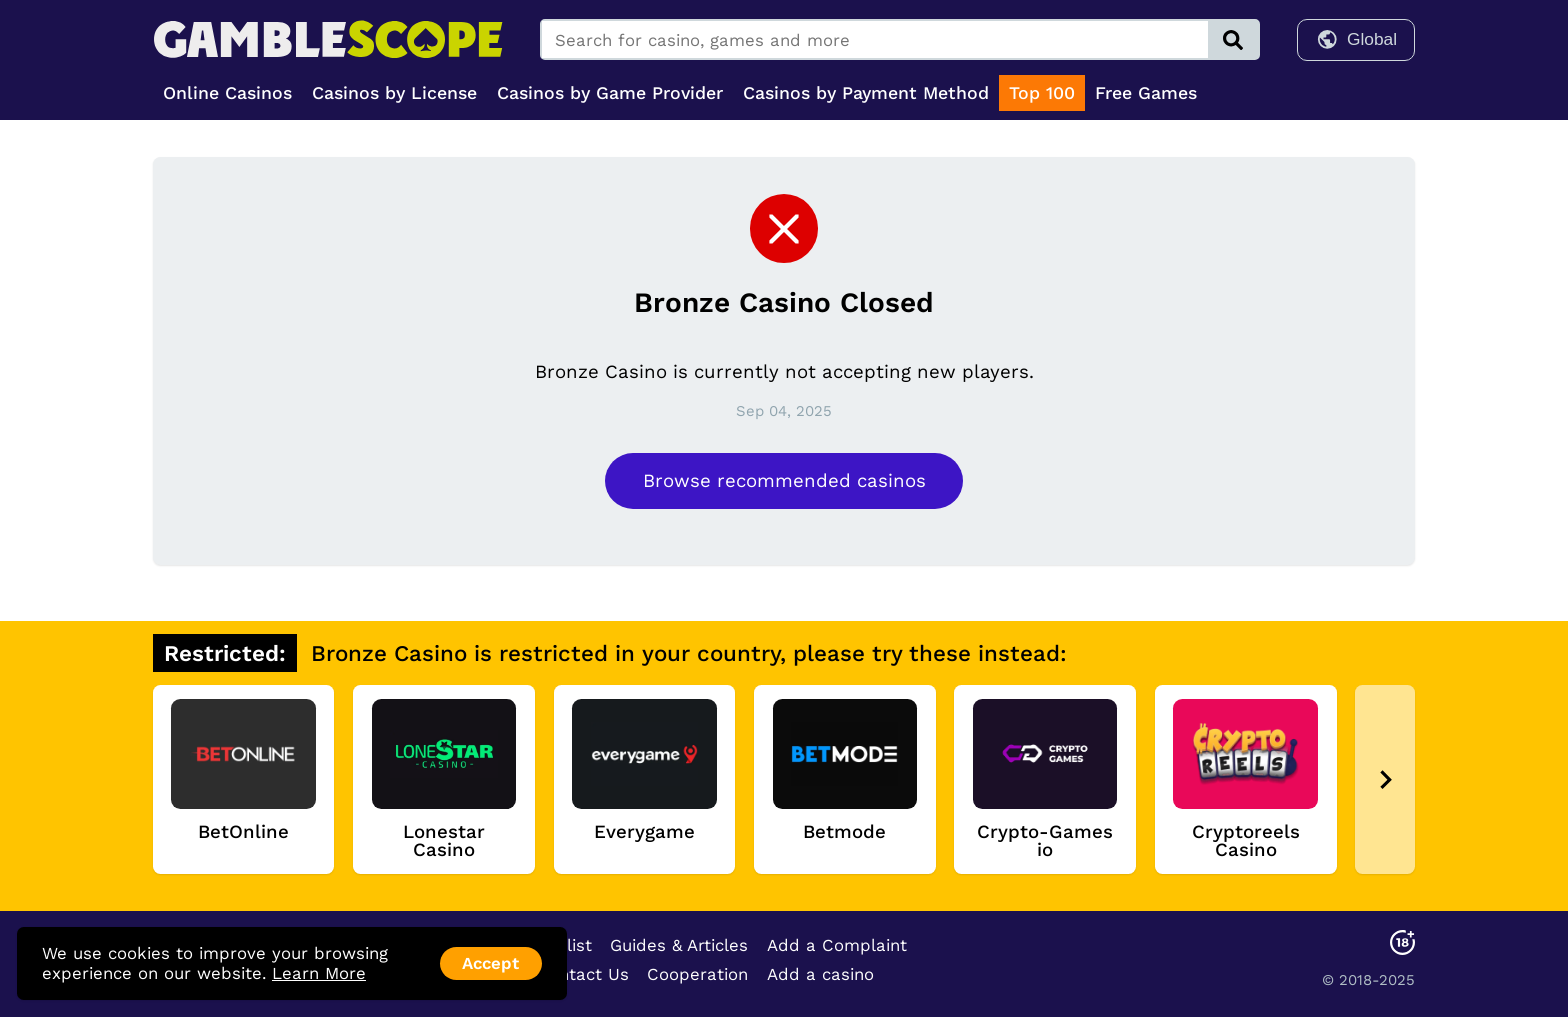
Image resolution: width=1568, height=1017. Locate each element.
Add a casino (820, 974)
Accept (490, 963)
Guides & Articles (679, 945)
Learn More (319, 973)
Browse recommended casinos (784, 481)
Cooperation (697, 974)
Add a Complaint (837, 945)
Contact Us (583, 974)
